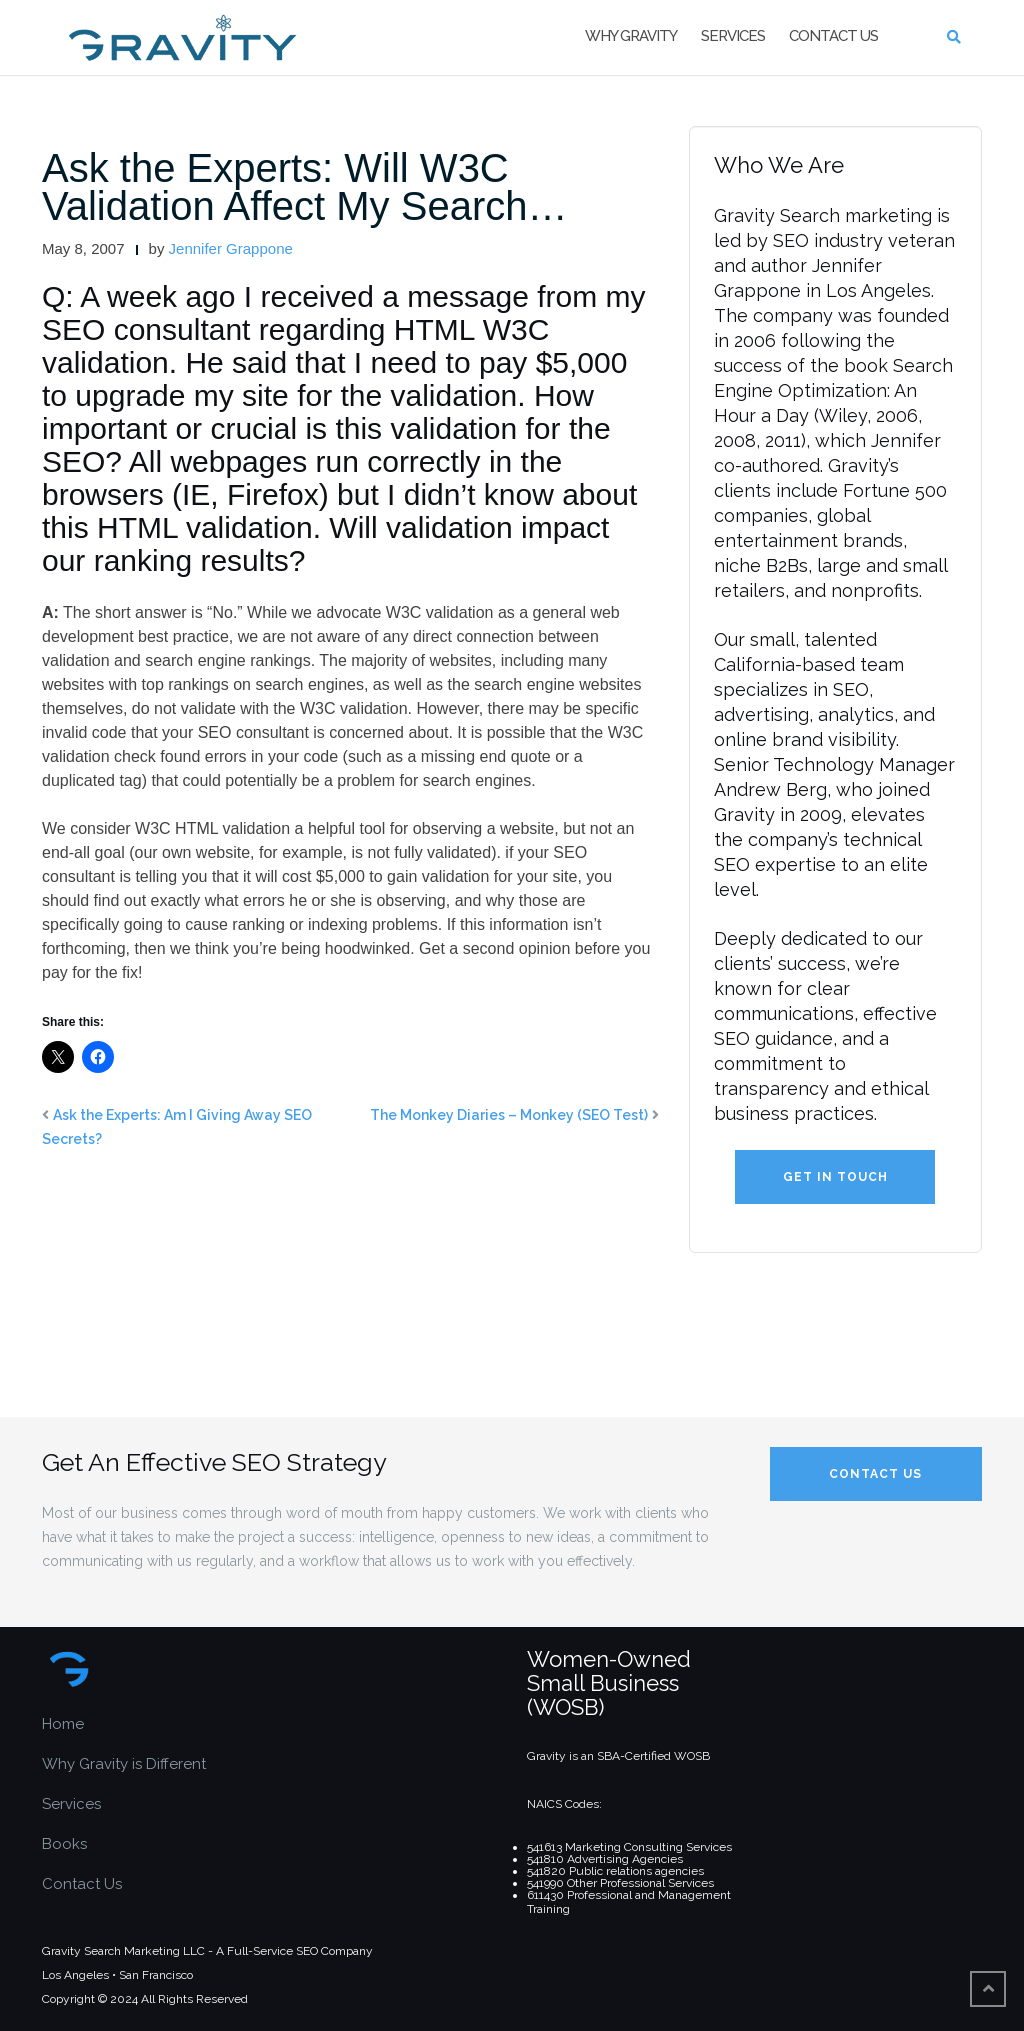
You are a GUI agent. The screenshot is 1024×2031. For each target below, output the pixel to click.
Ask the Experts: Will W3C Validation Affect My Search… (304, 187)
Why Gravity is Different (124, 1764)
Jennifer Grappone (231, 248)
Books (64, 1844)
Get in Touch (835, 1177)
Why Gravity (631, 36)
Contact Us (833, 36)
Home (63, 1724)
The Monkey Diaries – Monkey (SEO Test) (509, 1115)
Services (733, 36)
